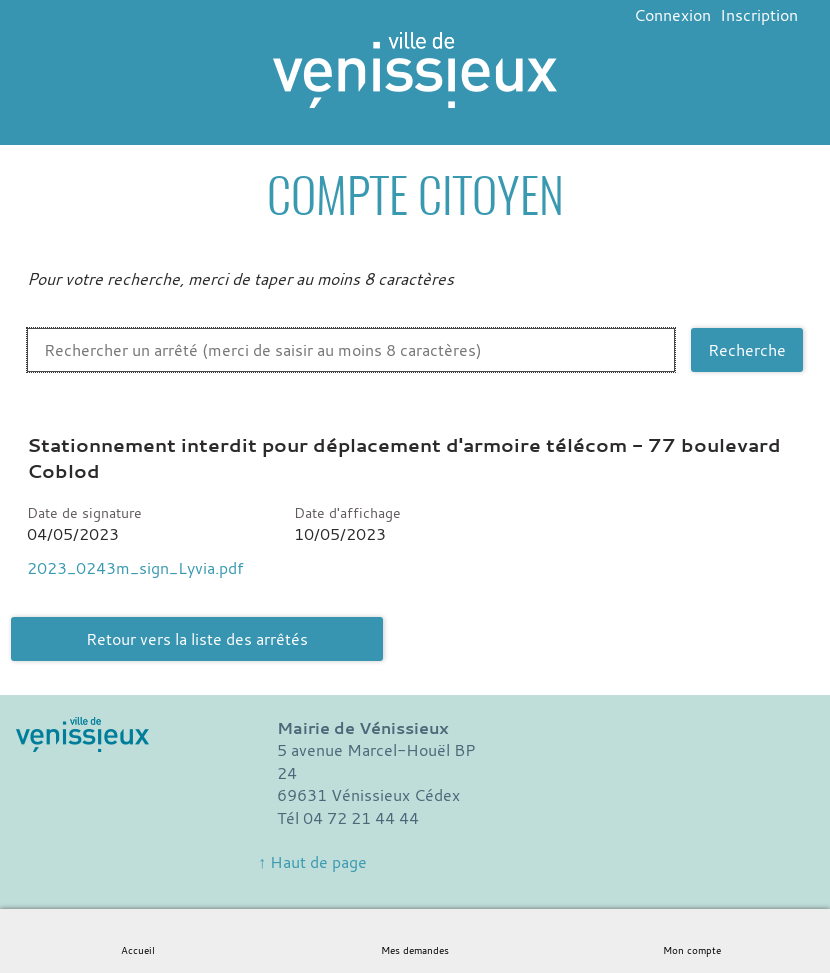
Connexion (672, 15)
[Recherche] (747, 350)
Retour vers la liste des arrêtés (197, 639)
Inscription (759, 15)
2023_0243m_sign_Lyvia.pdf (135, 568)
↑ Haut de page (312, 862)
